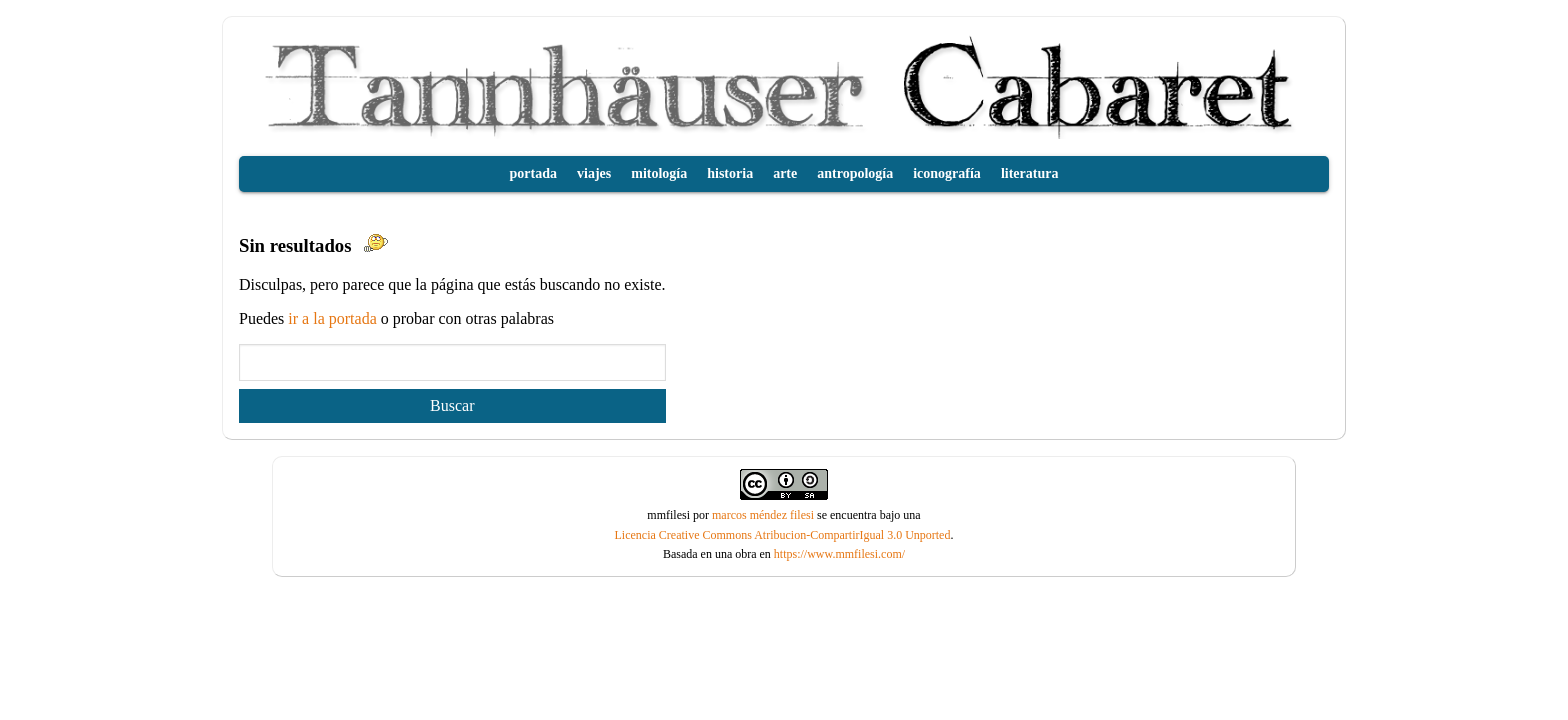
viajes (594, 173)
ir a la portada (334, 318)
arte (785, 173)
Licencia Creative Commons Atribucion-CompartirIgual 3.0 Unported (783, 535)
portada (533, 173)
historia (730, 173)
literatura (1030, 173)
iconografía (947, 173)
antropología (855, 173)
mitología (659, 173)
